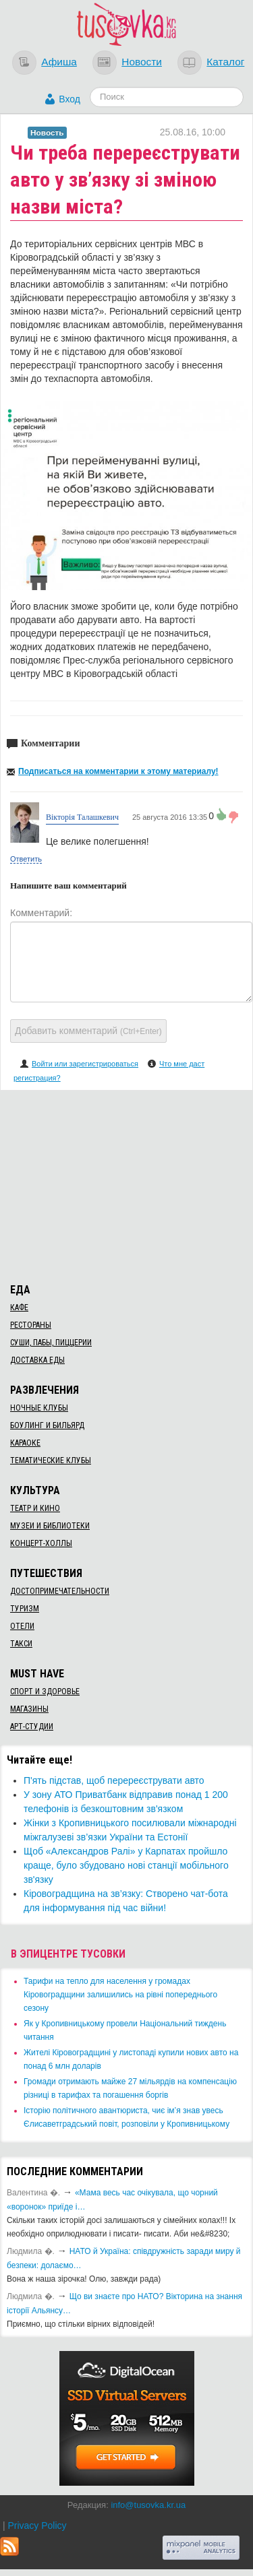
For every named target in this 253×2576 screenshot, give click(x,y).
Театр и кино (35, 1508)
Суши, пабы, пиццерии (51, 1342)
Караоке (25, 1443)
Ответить (26, 859)
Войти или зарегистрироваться (85, 1064)
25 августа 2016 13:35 (169, 817)
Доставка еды (37, 1360)
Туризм (24, 1608)
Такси (21, 1643)
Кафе (19, 1307)
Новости (141, 61)
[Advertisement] (127, 1184)
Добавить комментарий (88, 1030)
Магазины (29, 1709)
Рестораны (30, 1325)
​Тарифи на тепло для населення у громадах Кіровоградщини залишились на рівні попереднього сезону (120, 1994)
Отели (22, 1626)
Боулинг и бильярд (47, 1425)
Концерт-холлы (41, 1543)
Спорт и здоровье (45, 1691)
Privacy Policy (36, 2525)
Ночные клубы (39, 1408)
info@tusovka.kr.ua (148, 2505)
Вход (69, 99)
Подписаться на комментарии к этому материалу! (118, 771)
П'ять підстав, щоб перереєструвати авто (114, 1780)
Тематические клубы (50, 1460)
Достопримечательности (59, 1591)
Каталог (225, 61)
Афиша (59, 61)
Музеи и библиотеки (50, 1526)
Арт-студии (31, 1726)
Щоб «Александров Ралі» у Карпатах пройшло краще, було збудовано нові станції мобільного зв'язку (126, 1865)
